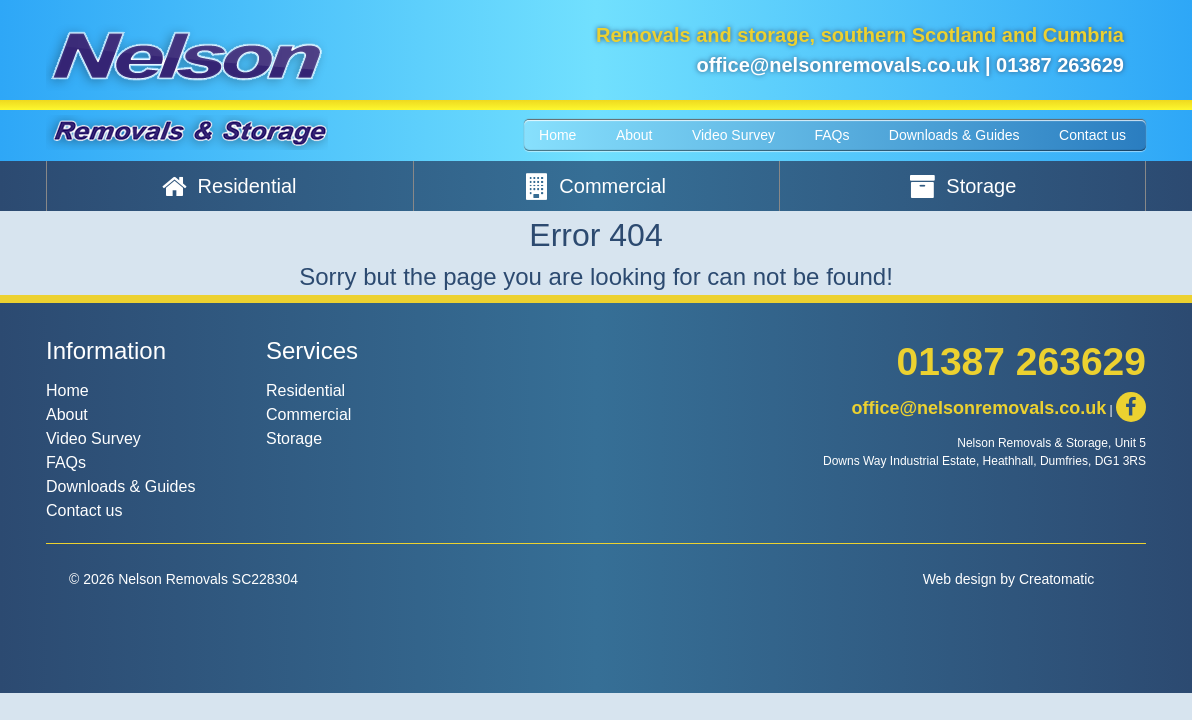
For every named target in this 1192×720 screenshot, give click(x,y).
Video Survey (733, 135)
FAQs (831, 135)
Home (557, 135)
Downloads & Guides (954, 135)
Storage (963, 186)
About (634, 135)
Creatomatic (1056, 579)
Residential (229, 186)
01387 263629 (1060, 65)
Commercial (596, 186)
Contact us (1092, 135)
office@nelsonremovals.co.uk (837, 65)
